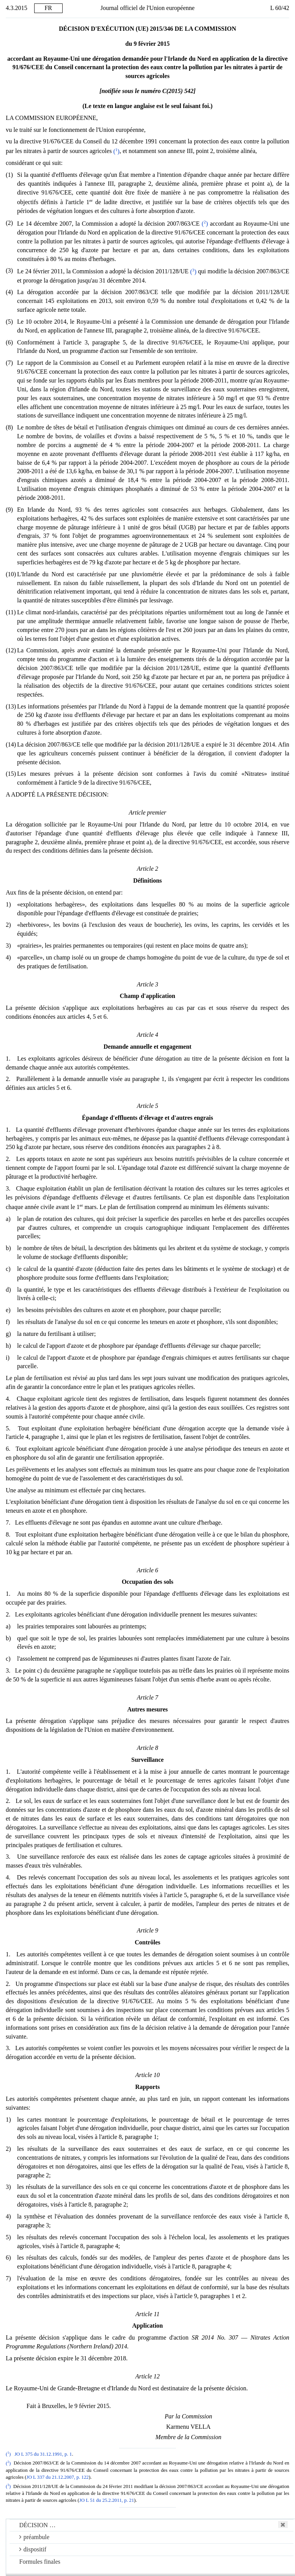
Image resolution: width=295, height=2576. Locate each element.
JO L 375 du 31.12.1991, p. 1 (43, 2454)
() (116, 151)
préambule (34, 2537)
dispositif (32, 2549)
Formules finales (39, 2561)
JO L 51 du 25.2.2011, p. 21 (106, 2500)
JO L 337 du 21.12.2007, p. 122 (58, 2477)
